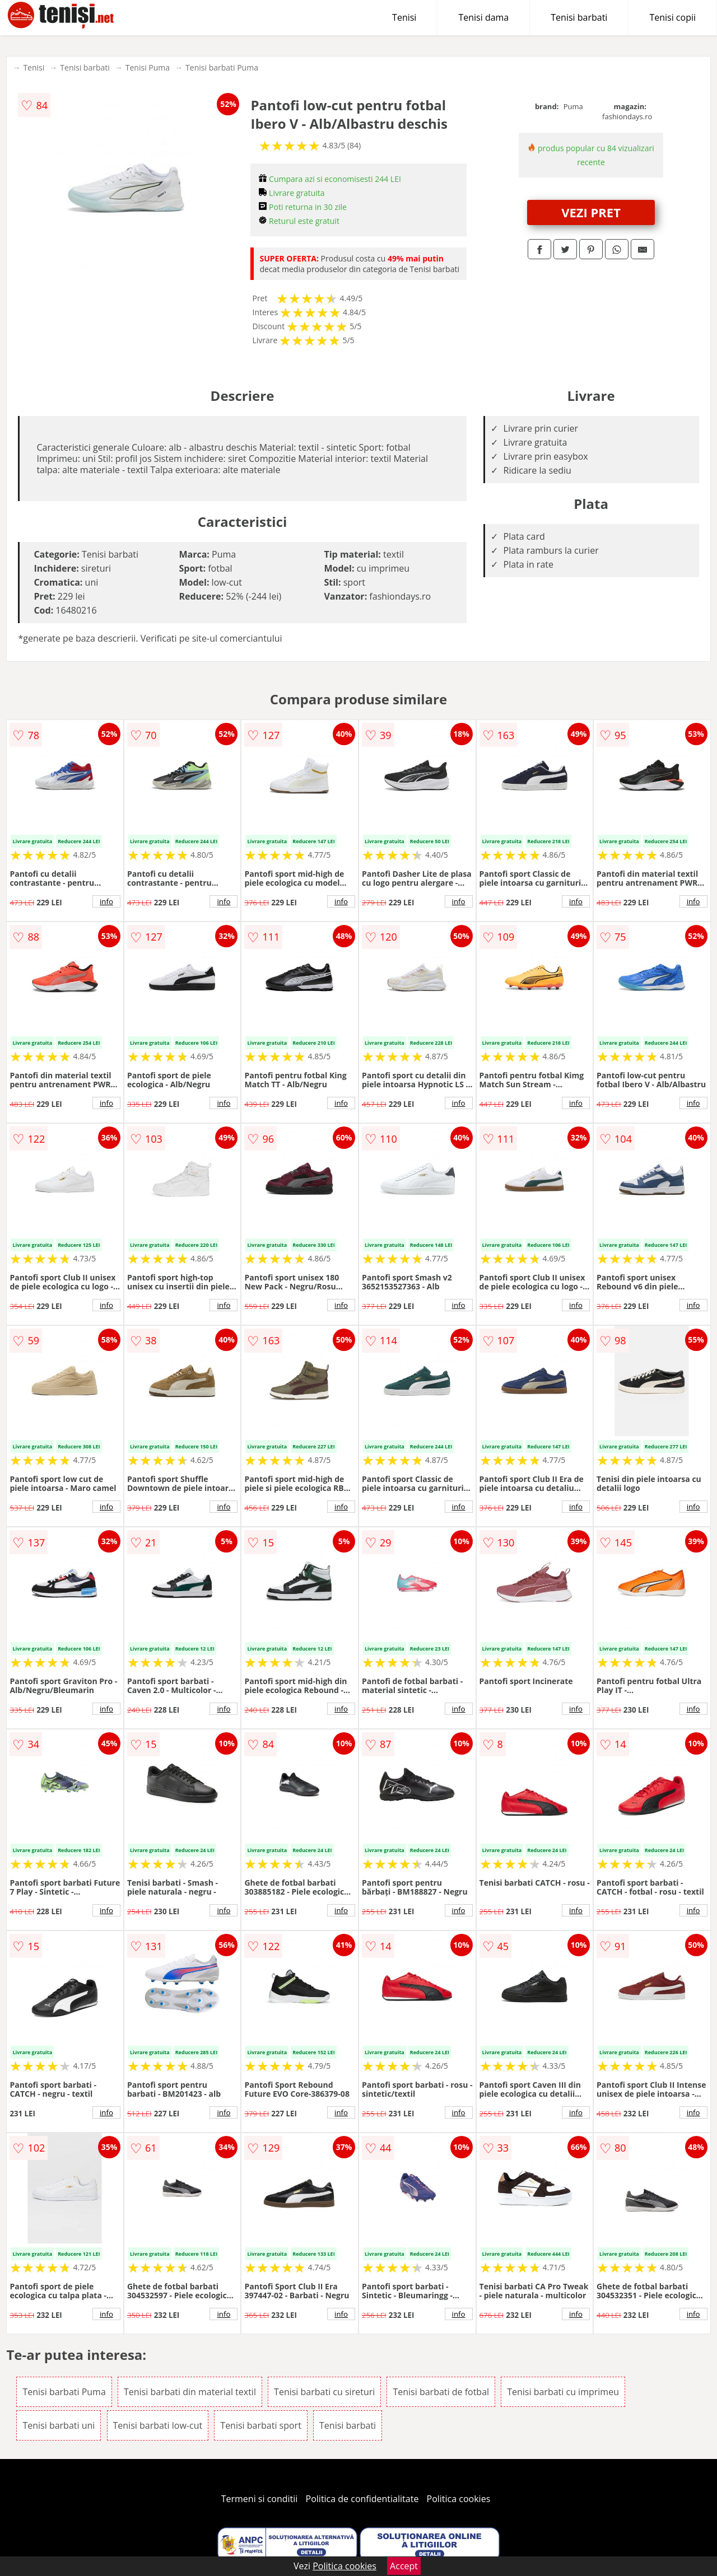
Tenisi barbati (579, 17)
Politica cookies (459, 2499)
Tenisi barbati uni (58, 2425)
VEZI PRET (591, 212)
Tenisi (404, 17)
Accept (404, 2566)
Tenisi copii (672, 17)
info (106, 901)
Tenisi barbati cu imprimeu (563, 2392)
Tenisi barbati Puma (221, 67)
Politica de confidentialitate (362, 2499)
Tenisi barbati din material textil (190, 2392)
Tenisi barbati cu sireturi (324, 2392)
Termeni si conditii (259, 2499)
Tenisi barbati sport (260, 2425)
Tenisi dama (483, 17)
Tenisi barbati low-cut (158, 2425)
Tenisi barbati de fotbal (441, 2392)
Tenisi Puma (147, 67)
